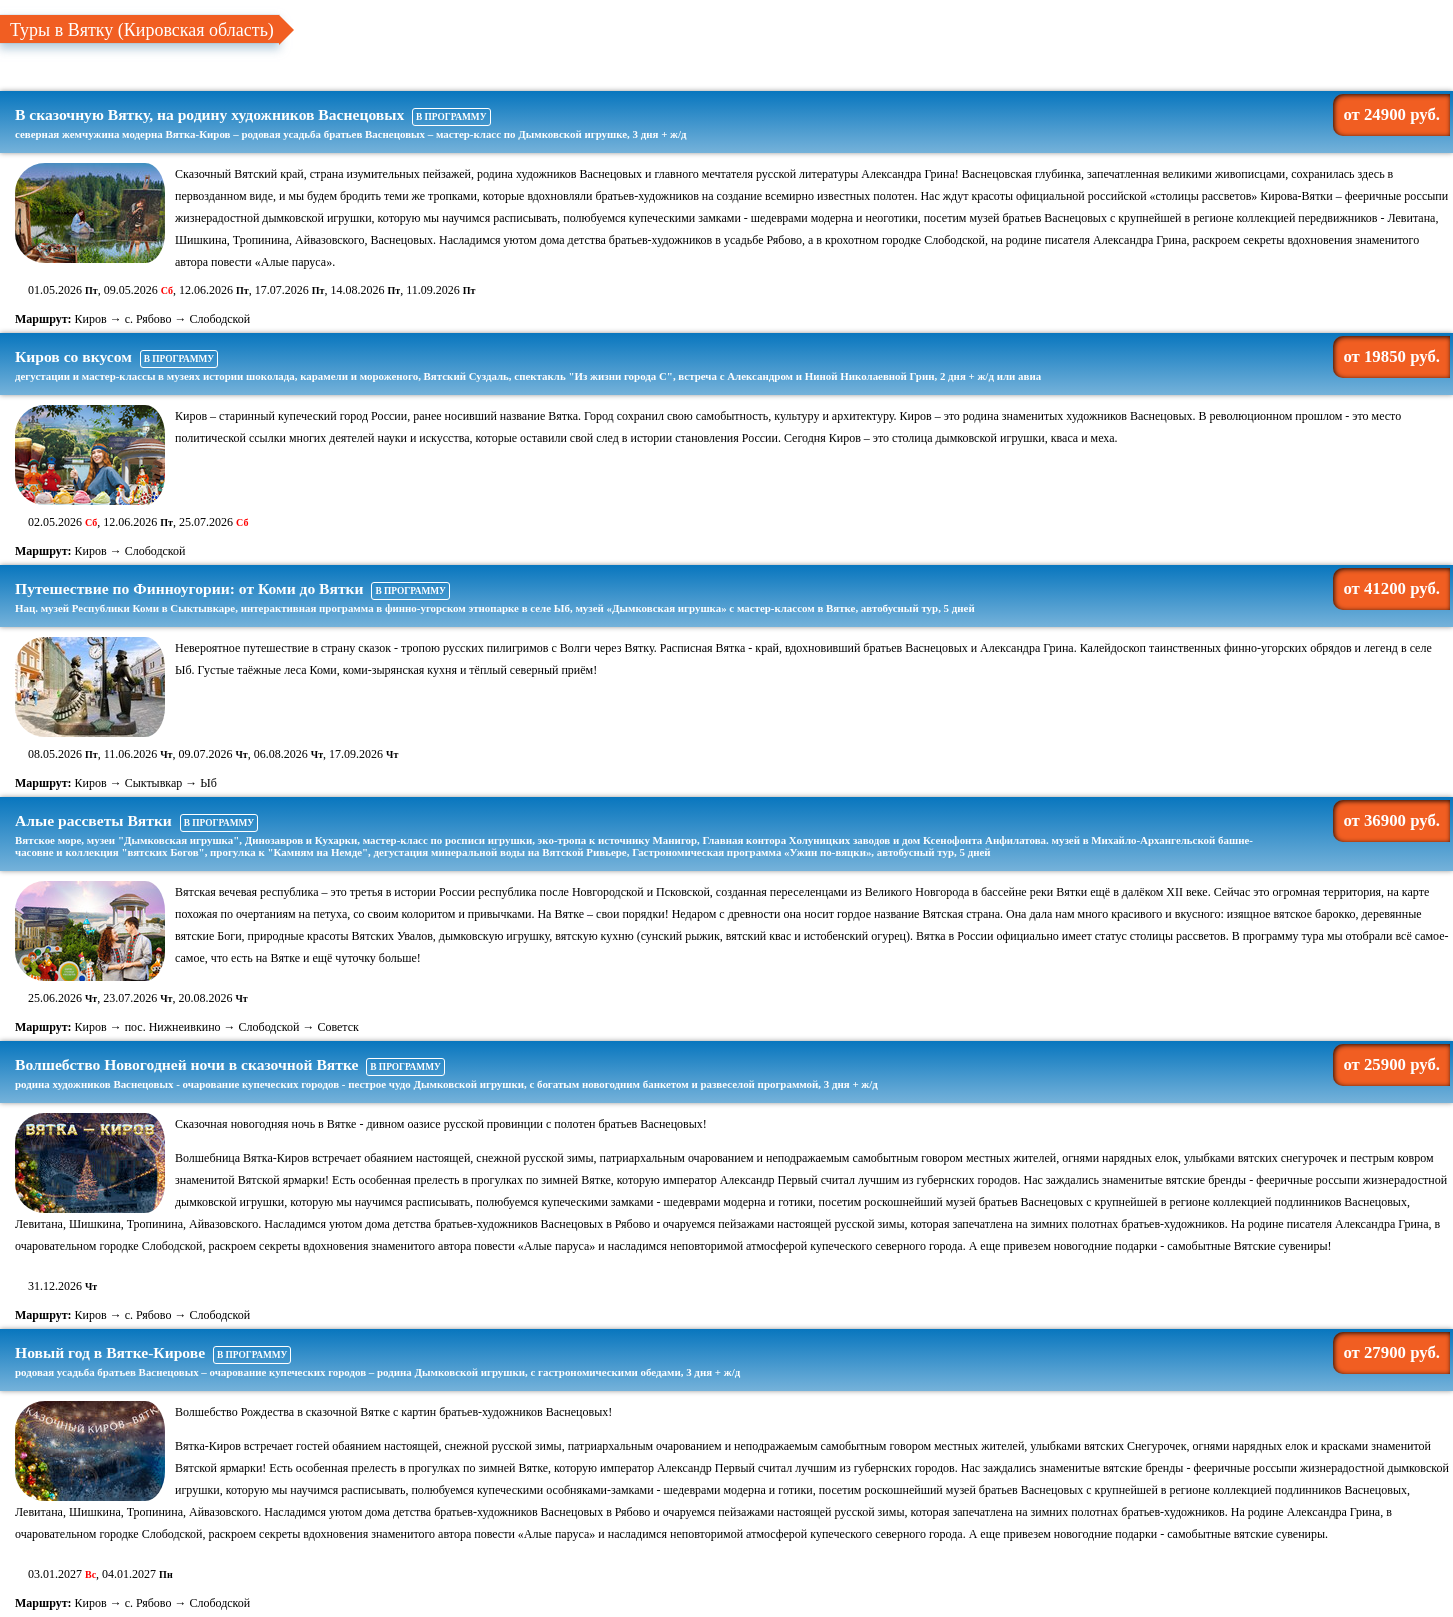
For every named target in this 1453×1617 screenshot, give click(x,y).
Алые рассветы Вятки (646, 835)
